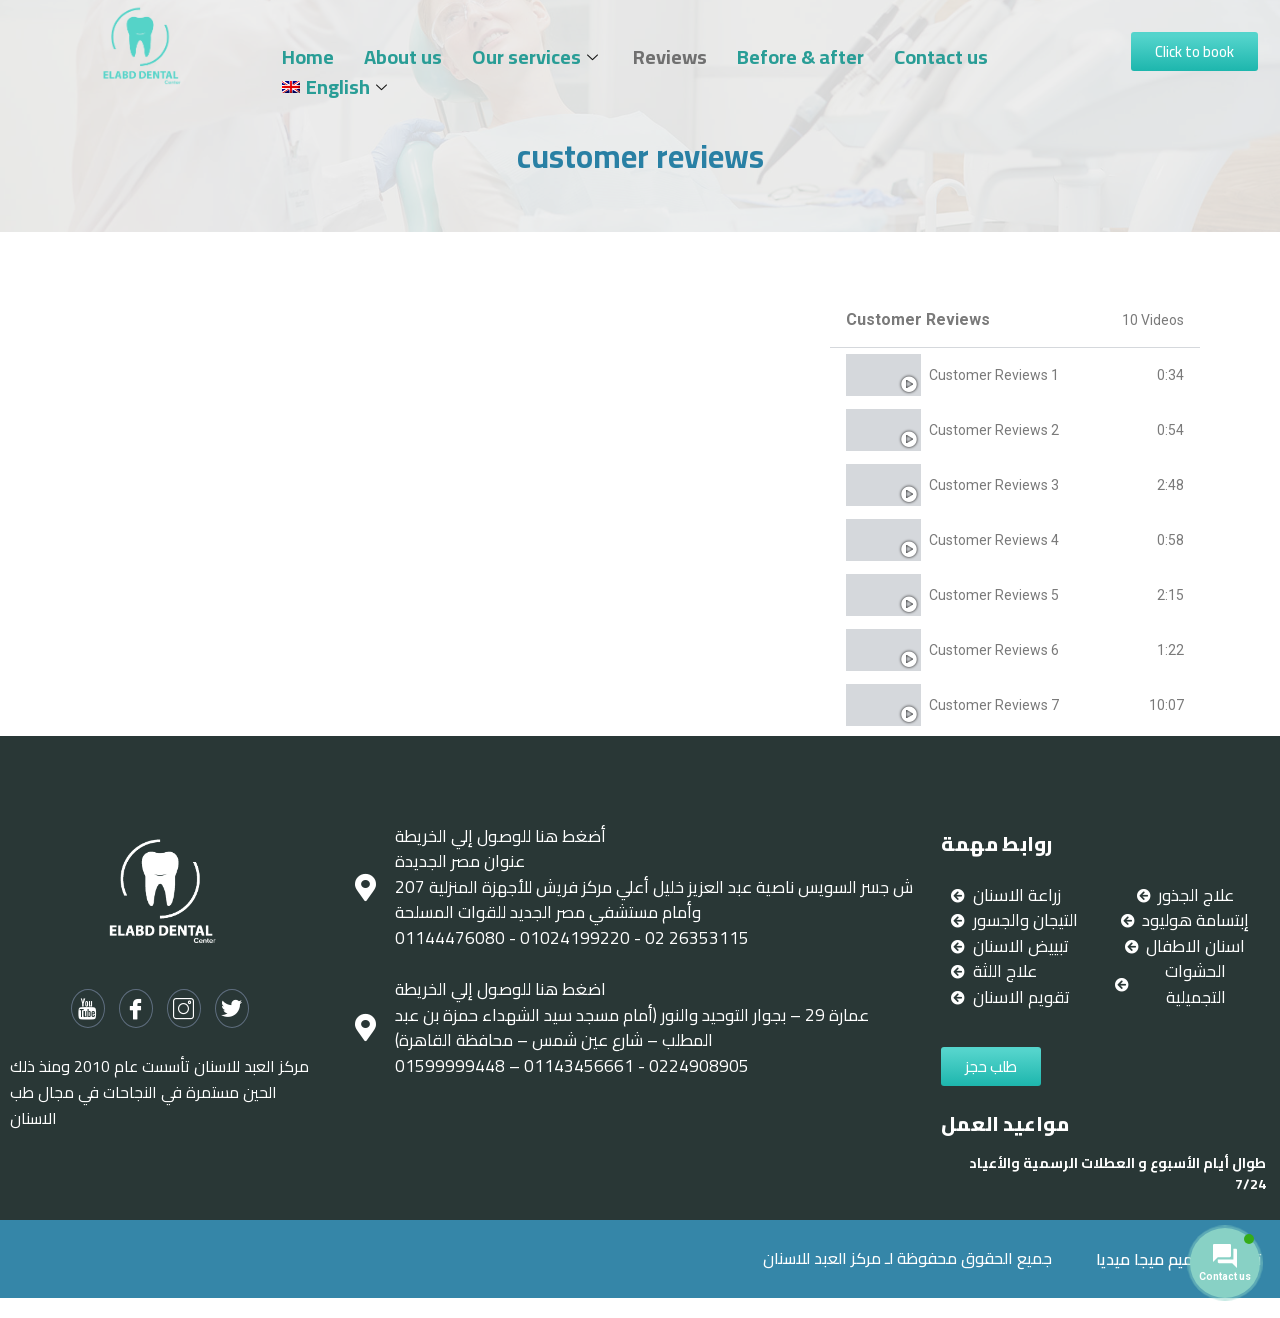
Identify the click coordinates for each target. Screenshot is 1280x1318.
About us (403, 57)
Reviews (670, 57)
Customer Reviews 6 (994, 650)
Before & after (800, 57)
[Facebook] (136, 1008)
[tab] (1015, 375)
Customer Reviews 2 (994, 430)
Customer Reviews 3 (994, 485)
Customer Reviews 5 (994, 595)
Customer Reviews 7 (994, 705)
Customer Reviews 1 (994, 375)
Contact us (941, 57)
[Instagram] (184, 1008)
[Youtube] (88, 1008)
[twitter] (232, 1008)
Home (308, 57)
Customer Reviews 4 (994, 540)
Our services (537, 57)
